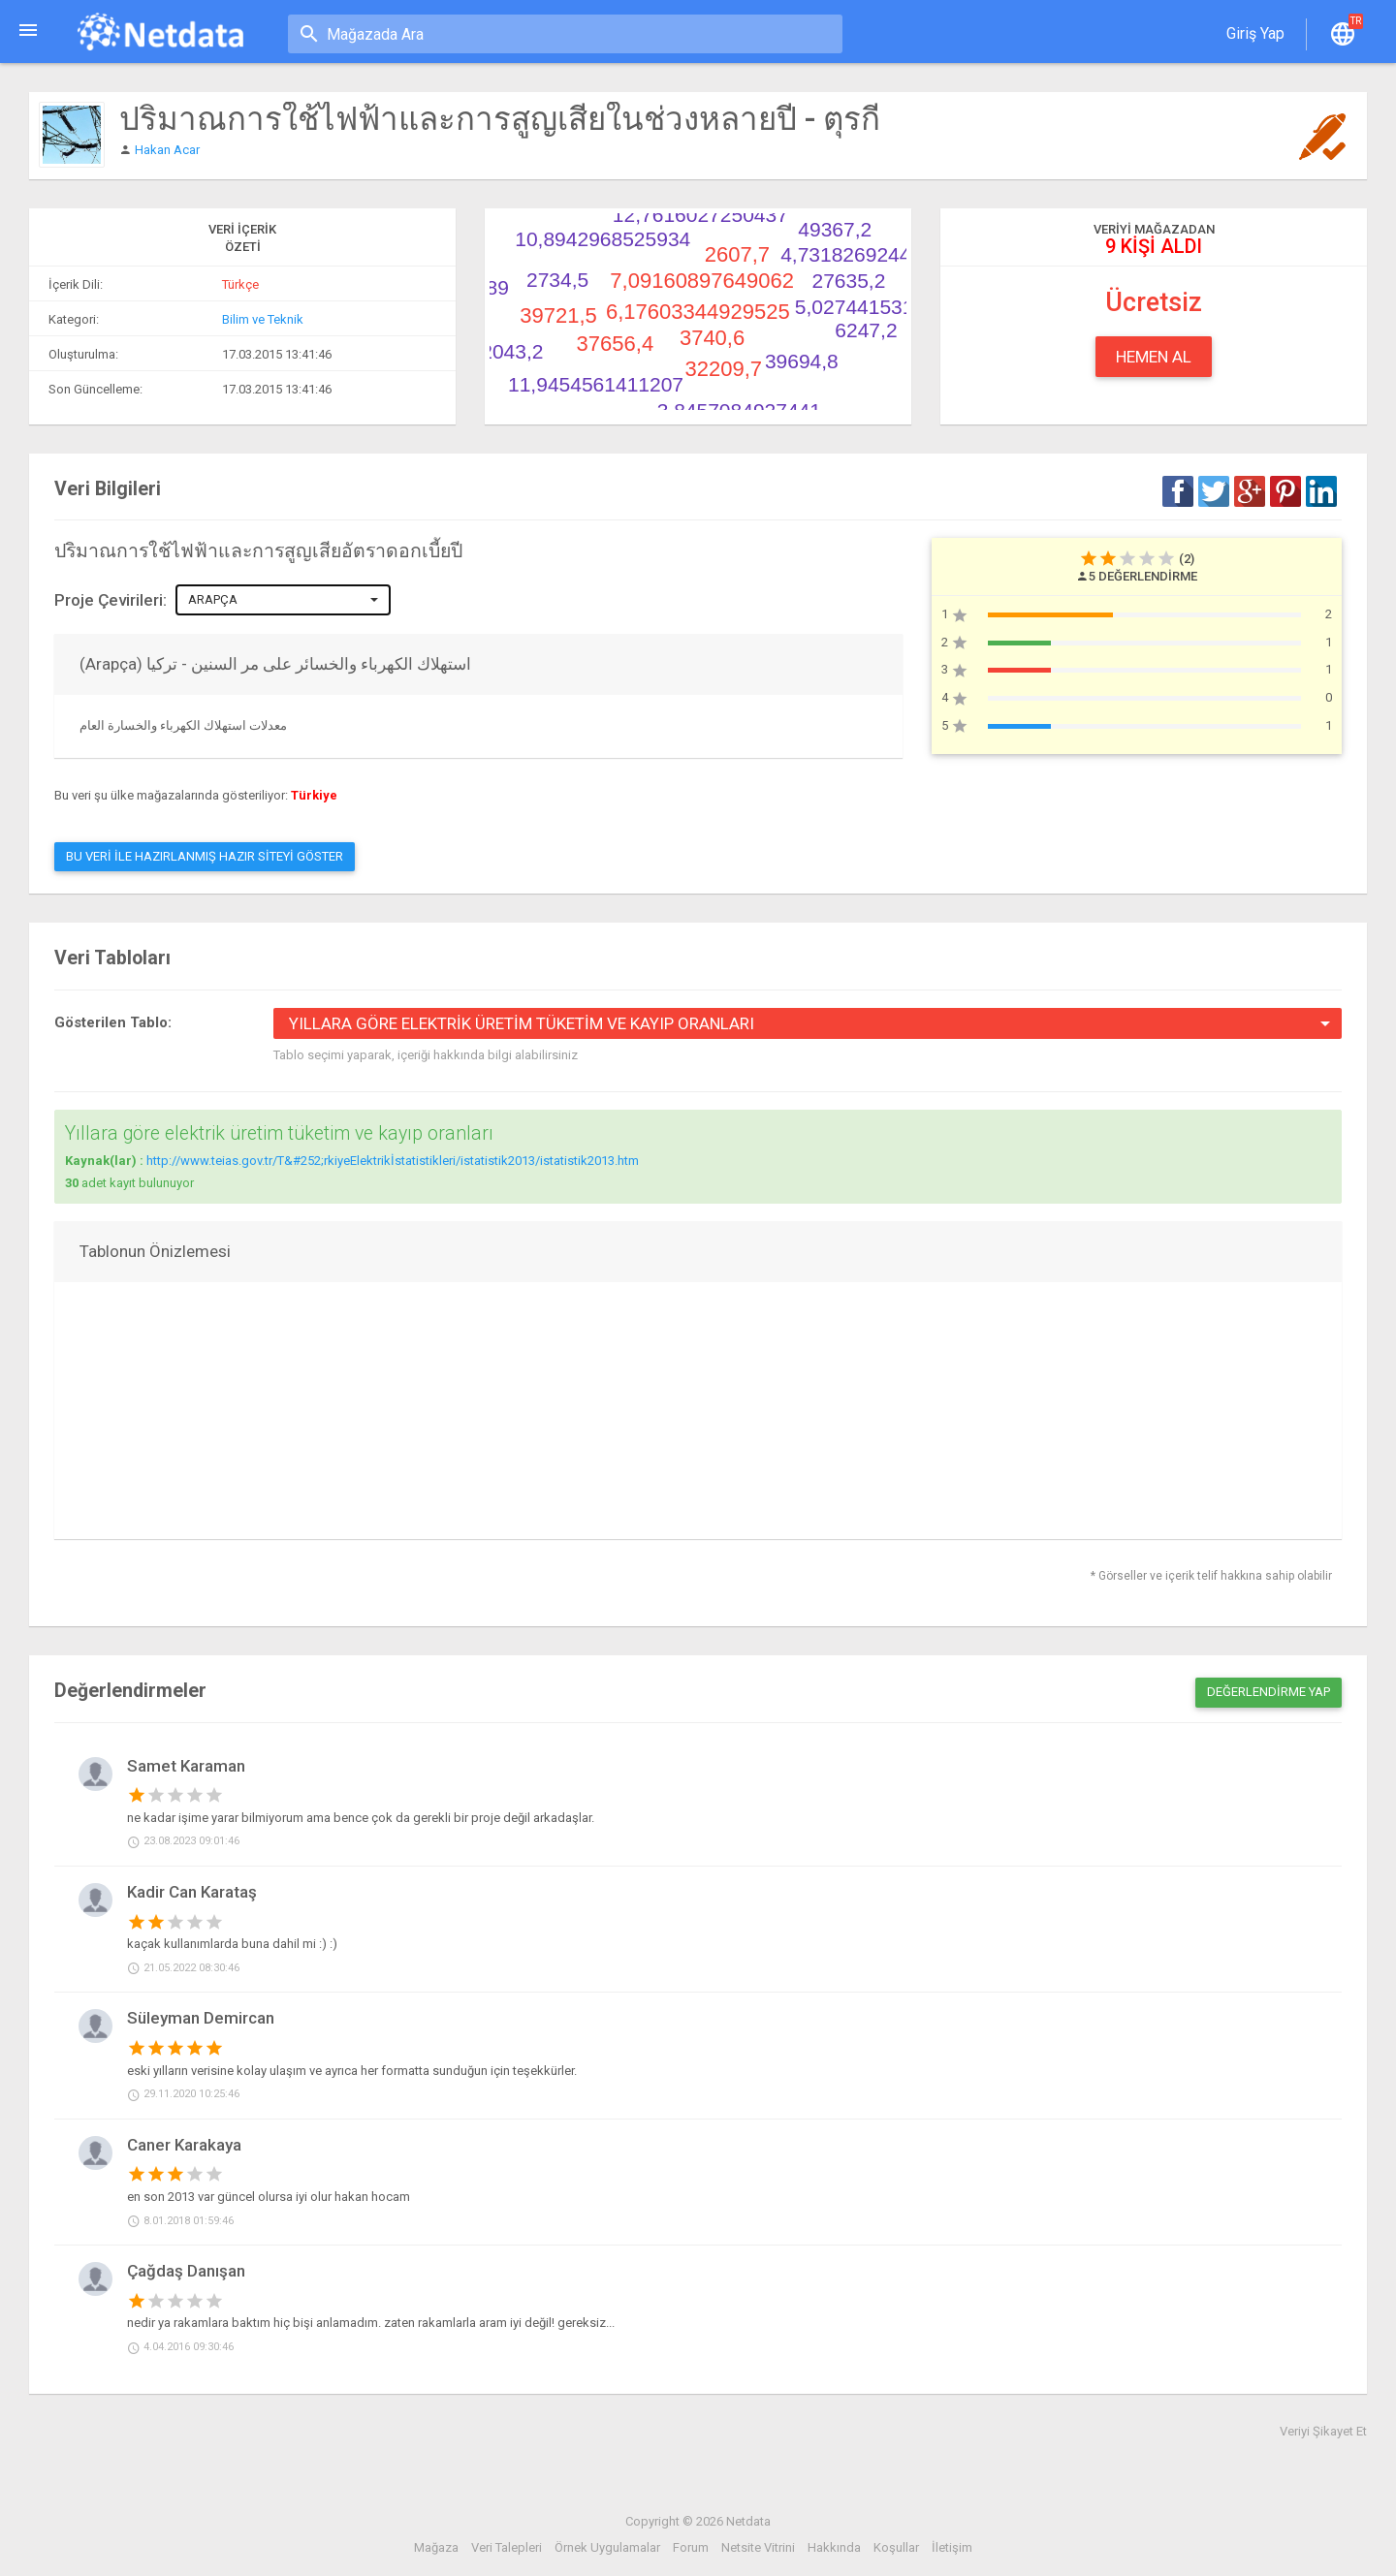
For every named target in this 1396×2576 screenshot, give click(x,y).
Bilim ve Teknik (262, 319)
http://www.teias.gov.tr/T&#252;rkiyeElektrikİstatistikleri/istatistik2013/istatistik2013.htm (392, 1160)
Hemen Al (1153, 356)
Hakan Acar (167, 149)
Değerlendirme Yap (1268, 1691)
